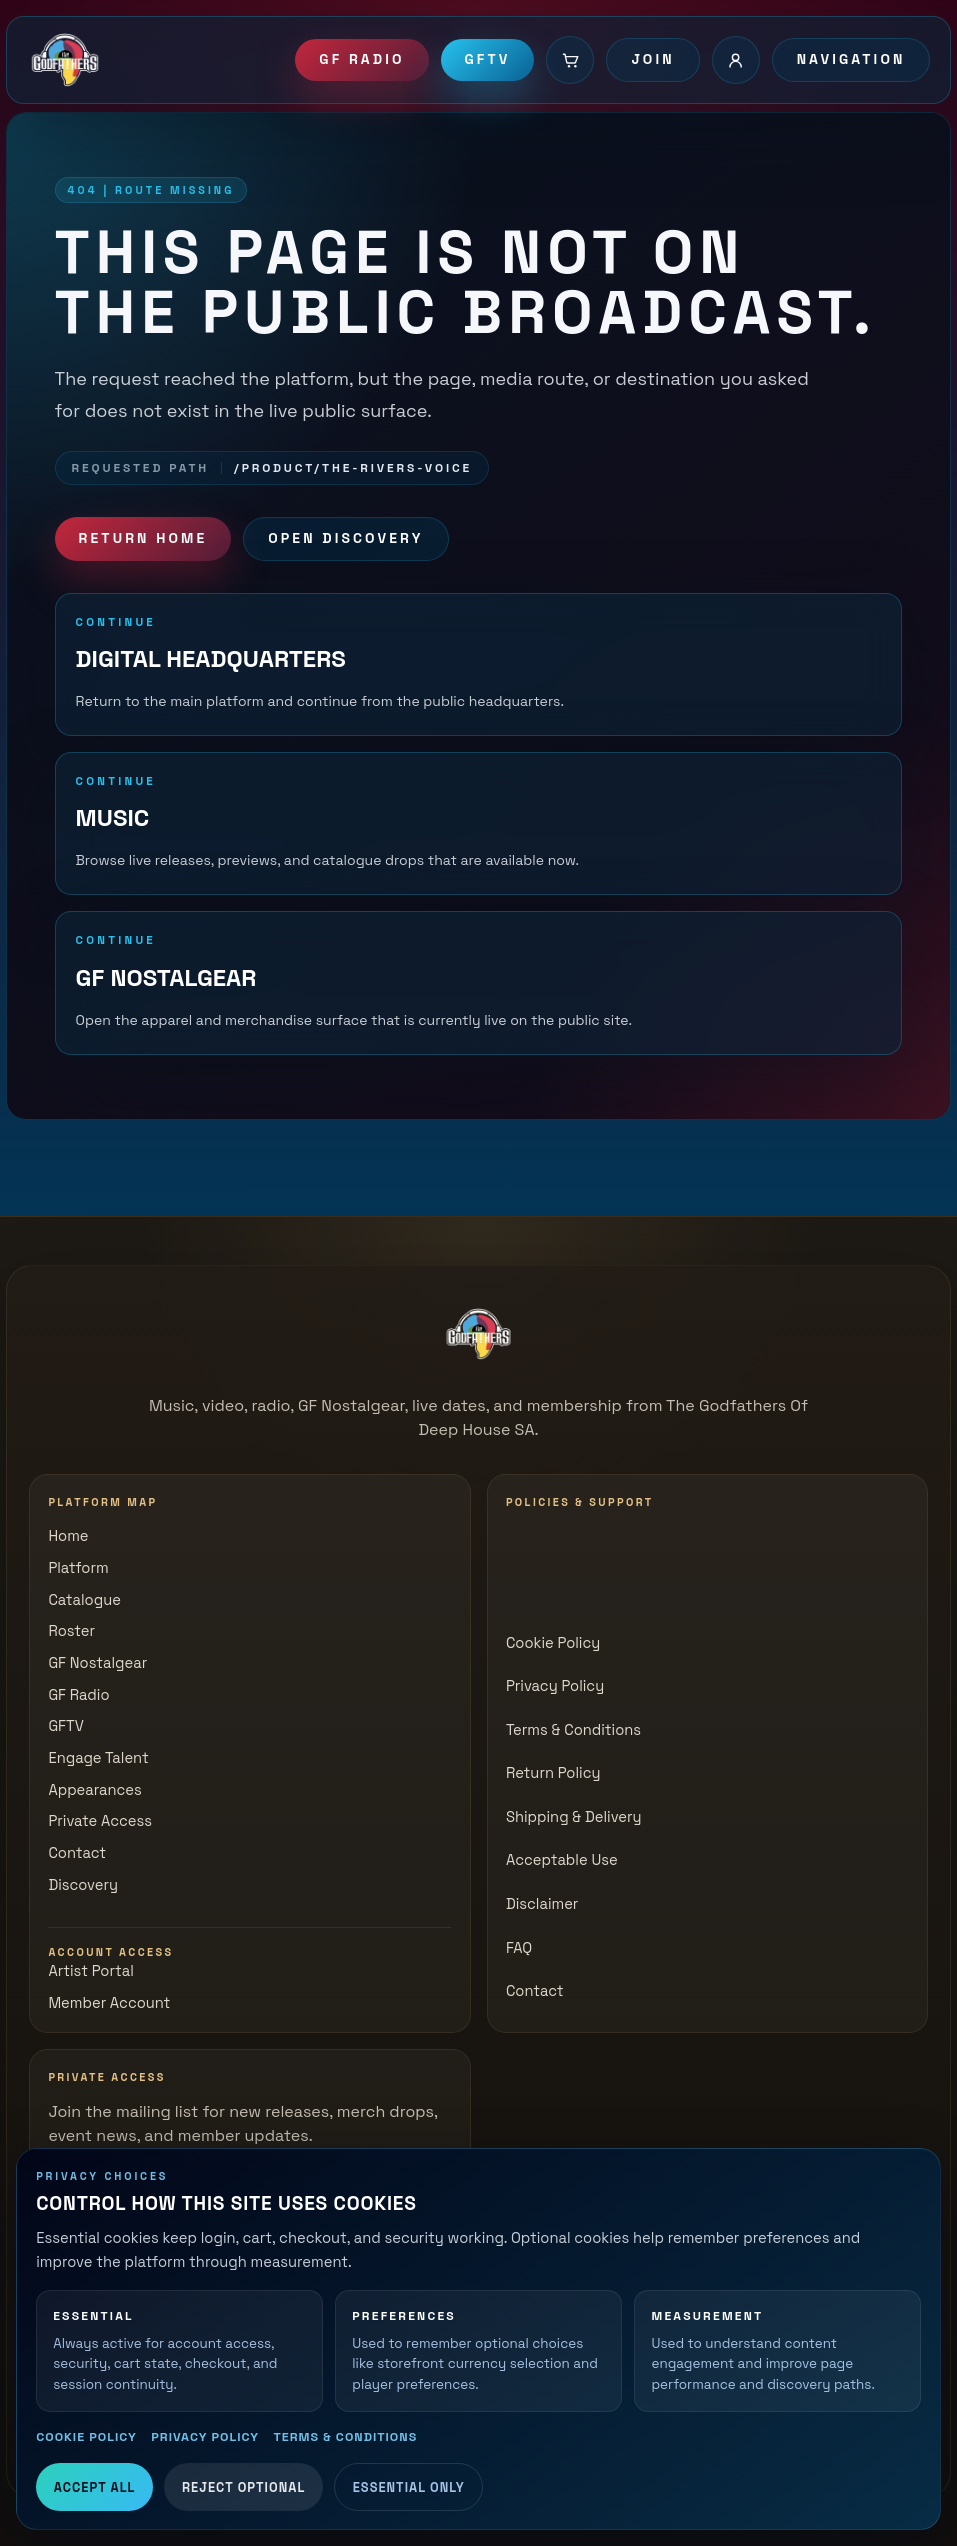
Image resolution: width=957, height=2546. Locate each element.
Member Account (109, 2003)
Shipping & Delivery (574, 1817)
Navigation (851, 59)
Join (652, 59)
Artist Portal (90, 1971)
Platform (78, 1568)
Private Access (100, 1821)
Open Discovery (345, 538)
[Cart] (570, 60)
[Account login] (736, 60)
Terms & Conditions (345, 2437)
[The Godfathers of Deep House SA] (479, 1334)
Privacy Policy (205, 2437)
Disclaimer (542, 1904)
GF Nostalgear (97, 1663)
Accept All (95, 2487)
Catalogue (84, 1600)
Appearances (94, 1790)
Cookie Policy (86, 2437)
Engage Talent (98, 1758)
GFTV (488, 59)
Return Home (143, 538)
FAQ (519, 1948)
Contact (77, 1853)
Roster (71, 1631)
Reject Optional (243, 2487)
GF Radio (361, 59)
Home (68, 1536)
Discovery (83, 1885)
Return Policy (553, 1773)
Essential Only (409, 2487)
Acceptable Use (562, 1860)
